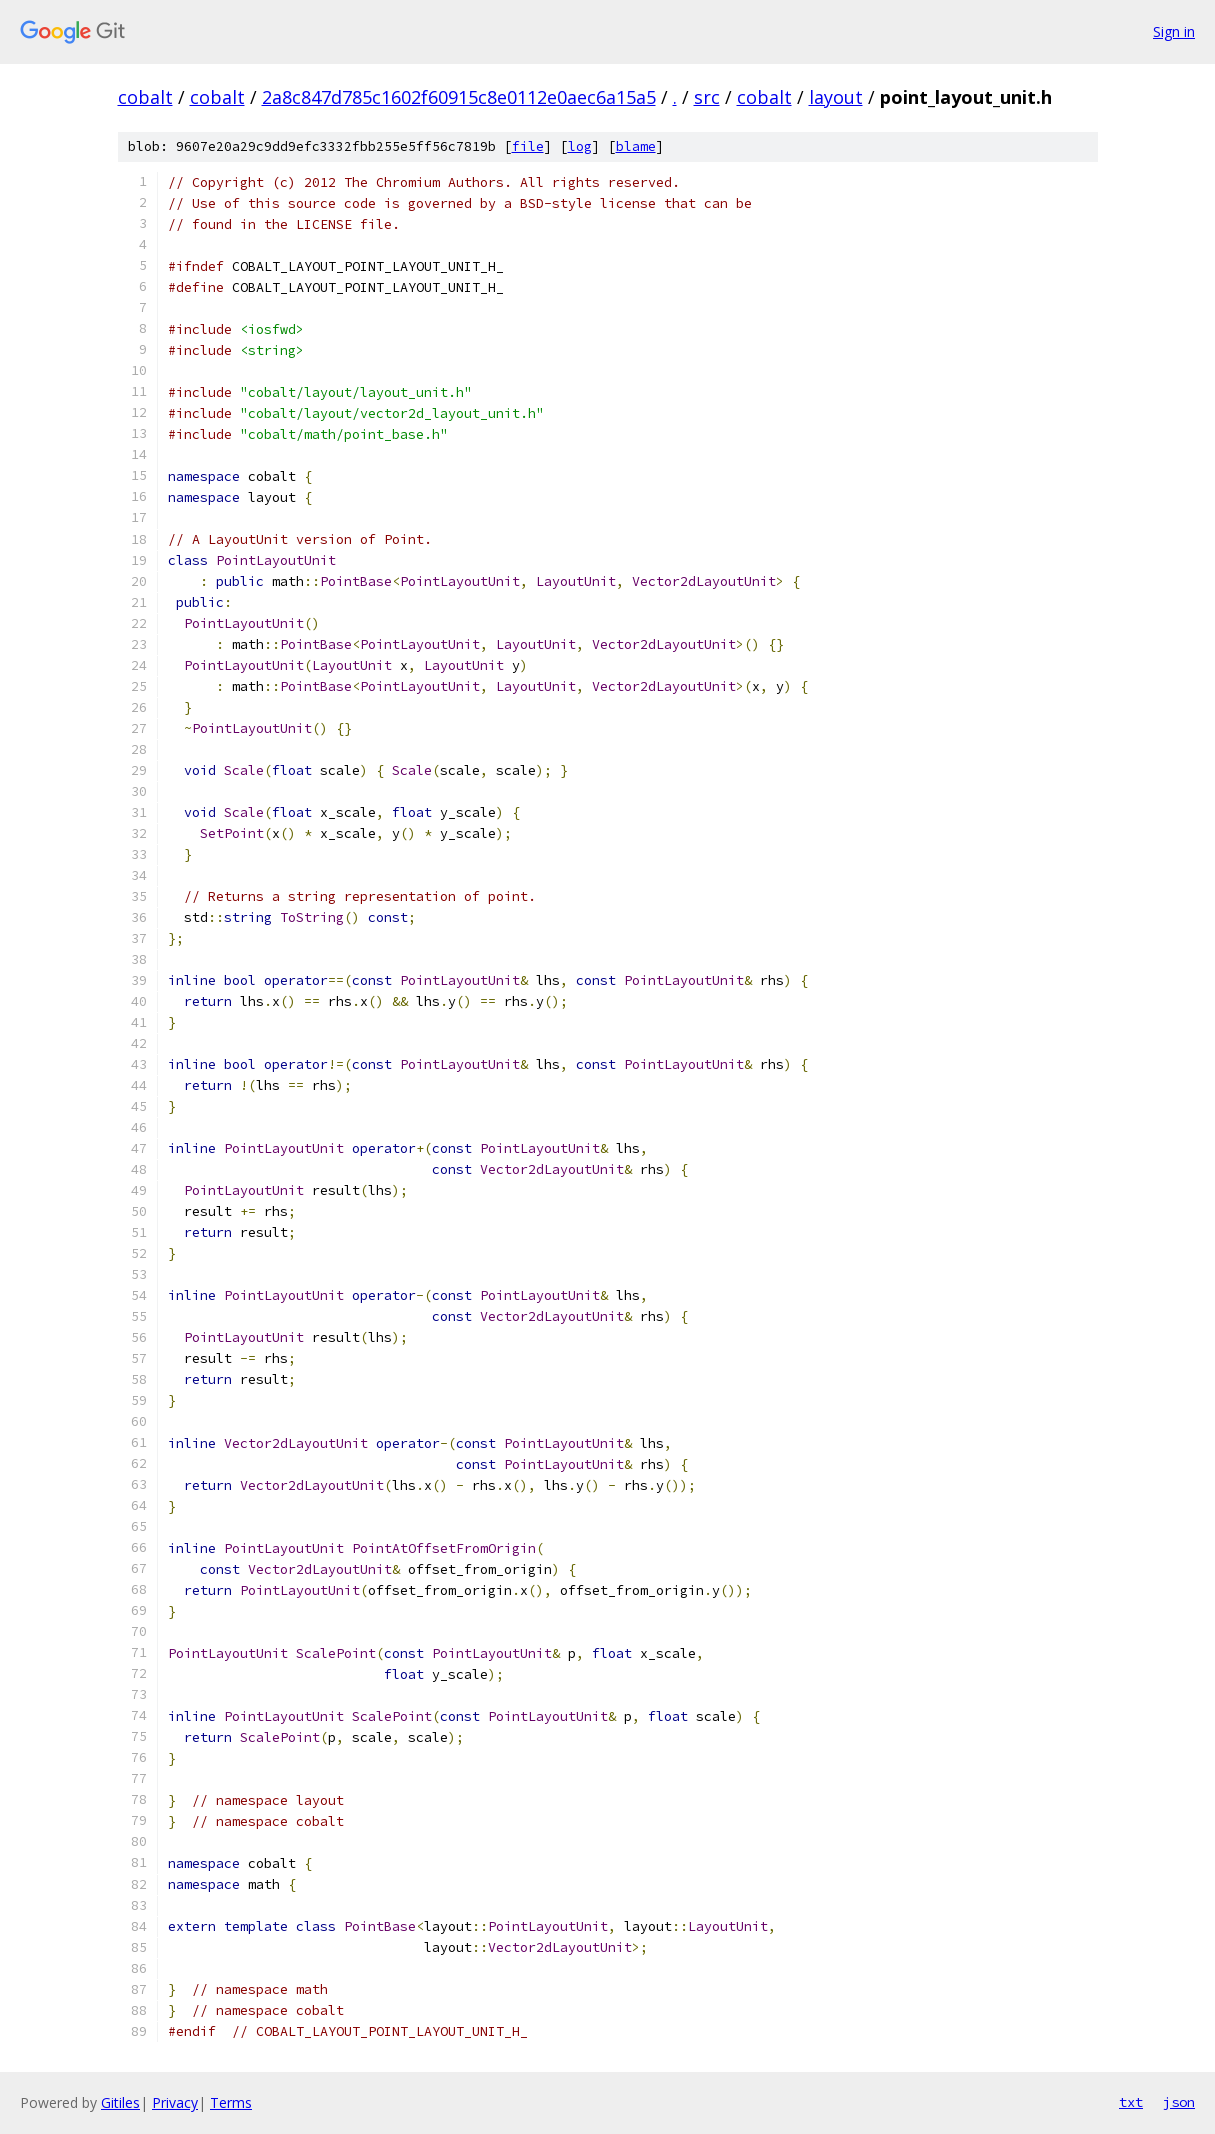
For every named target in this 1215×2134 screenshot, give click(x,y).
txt (1131, 2102)
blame (636, 146)
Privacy (175, 2102)
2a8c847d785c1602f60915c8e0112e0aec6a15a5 (459, 97)
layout (836, 97)
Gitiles (120, 2102)
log (580, 146)
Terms (231, 2102)
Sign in (1174, 31)
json (1179, 2102)
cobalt (145, 97)
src (707, 97)
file (528, 146)
